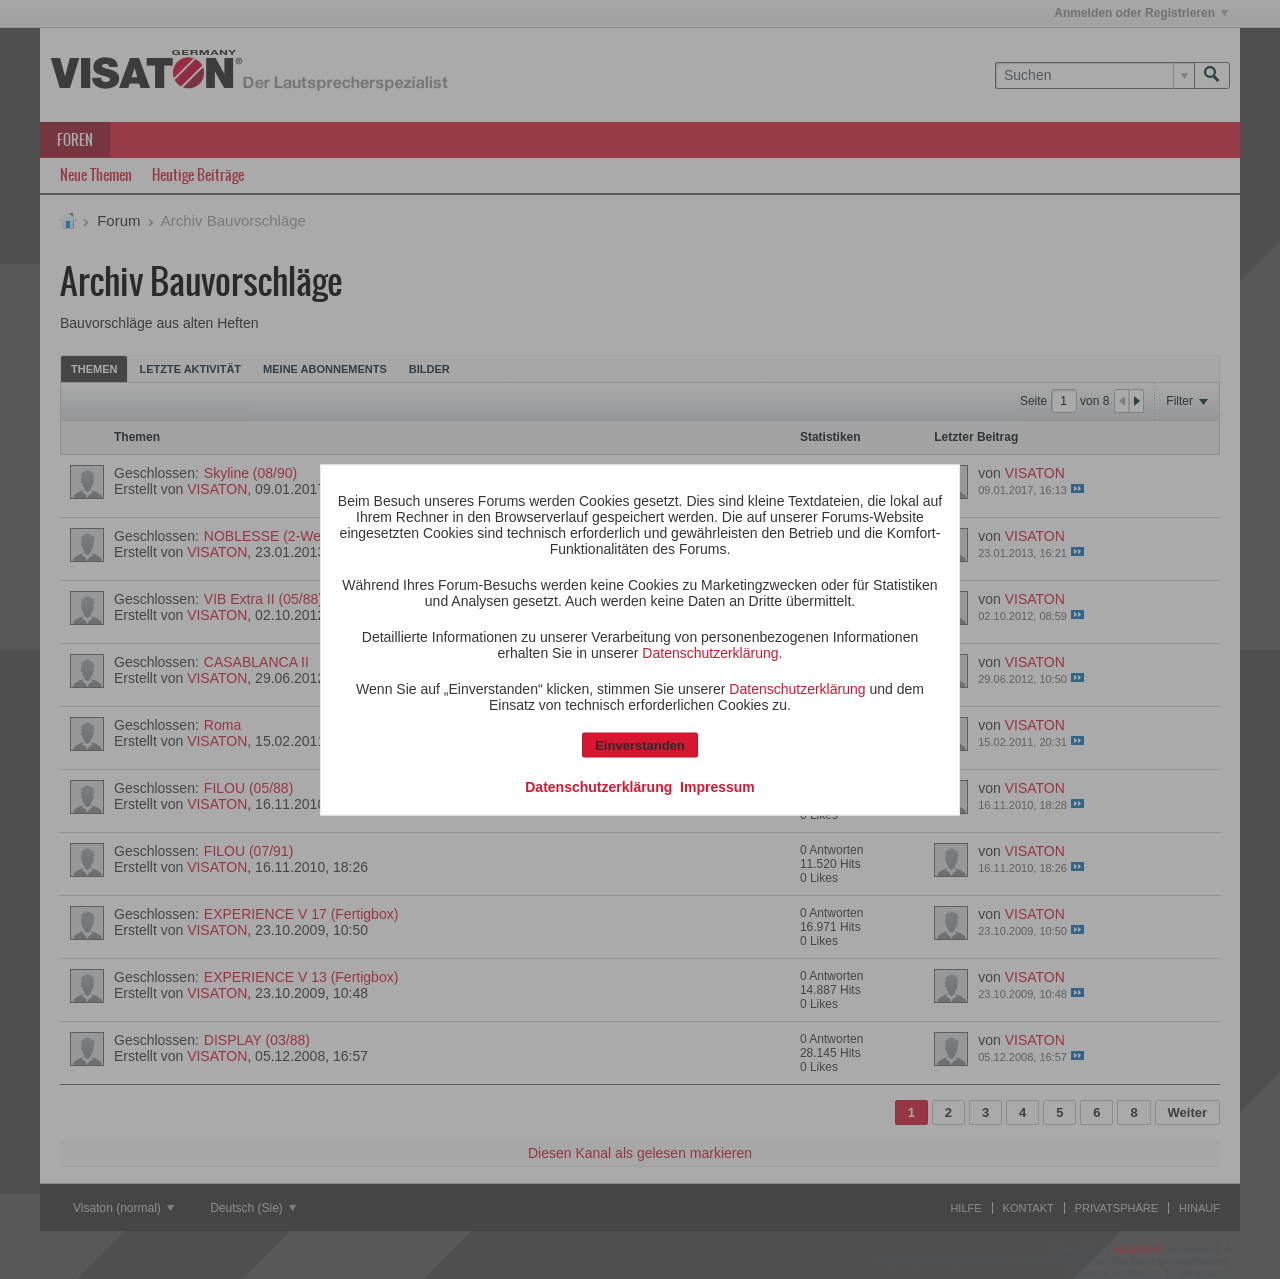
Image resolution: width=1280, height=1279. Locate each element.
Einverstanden (640, 744)
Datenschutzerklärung (710, 652)
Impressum (717, 786)
